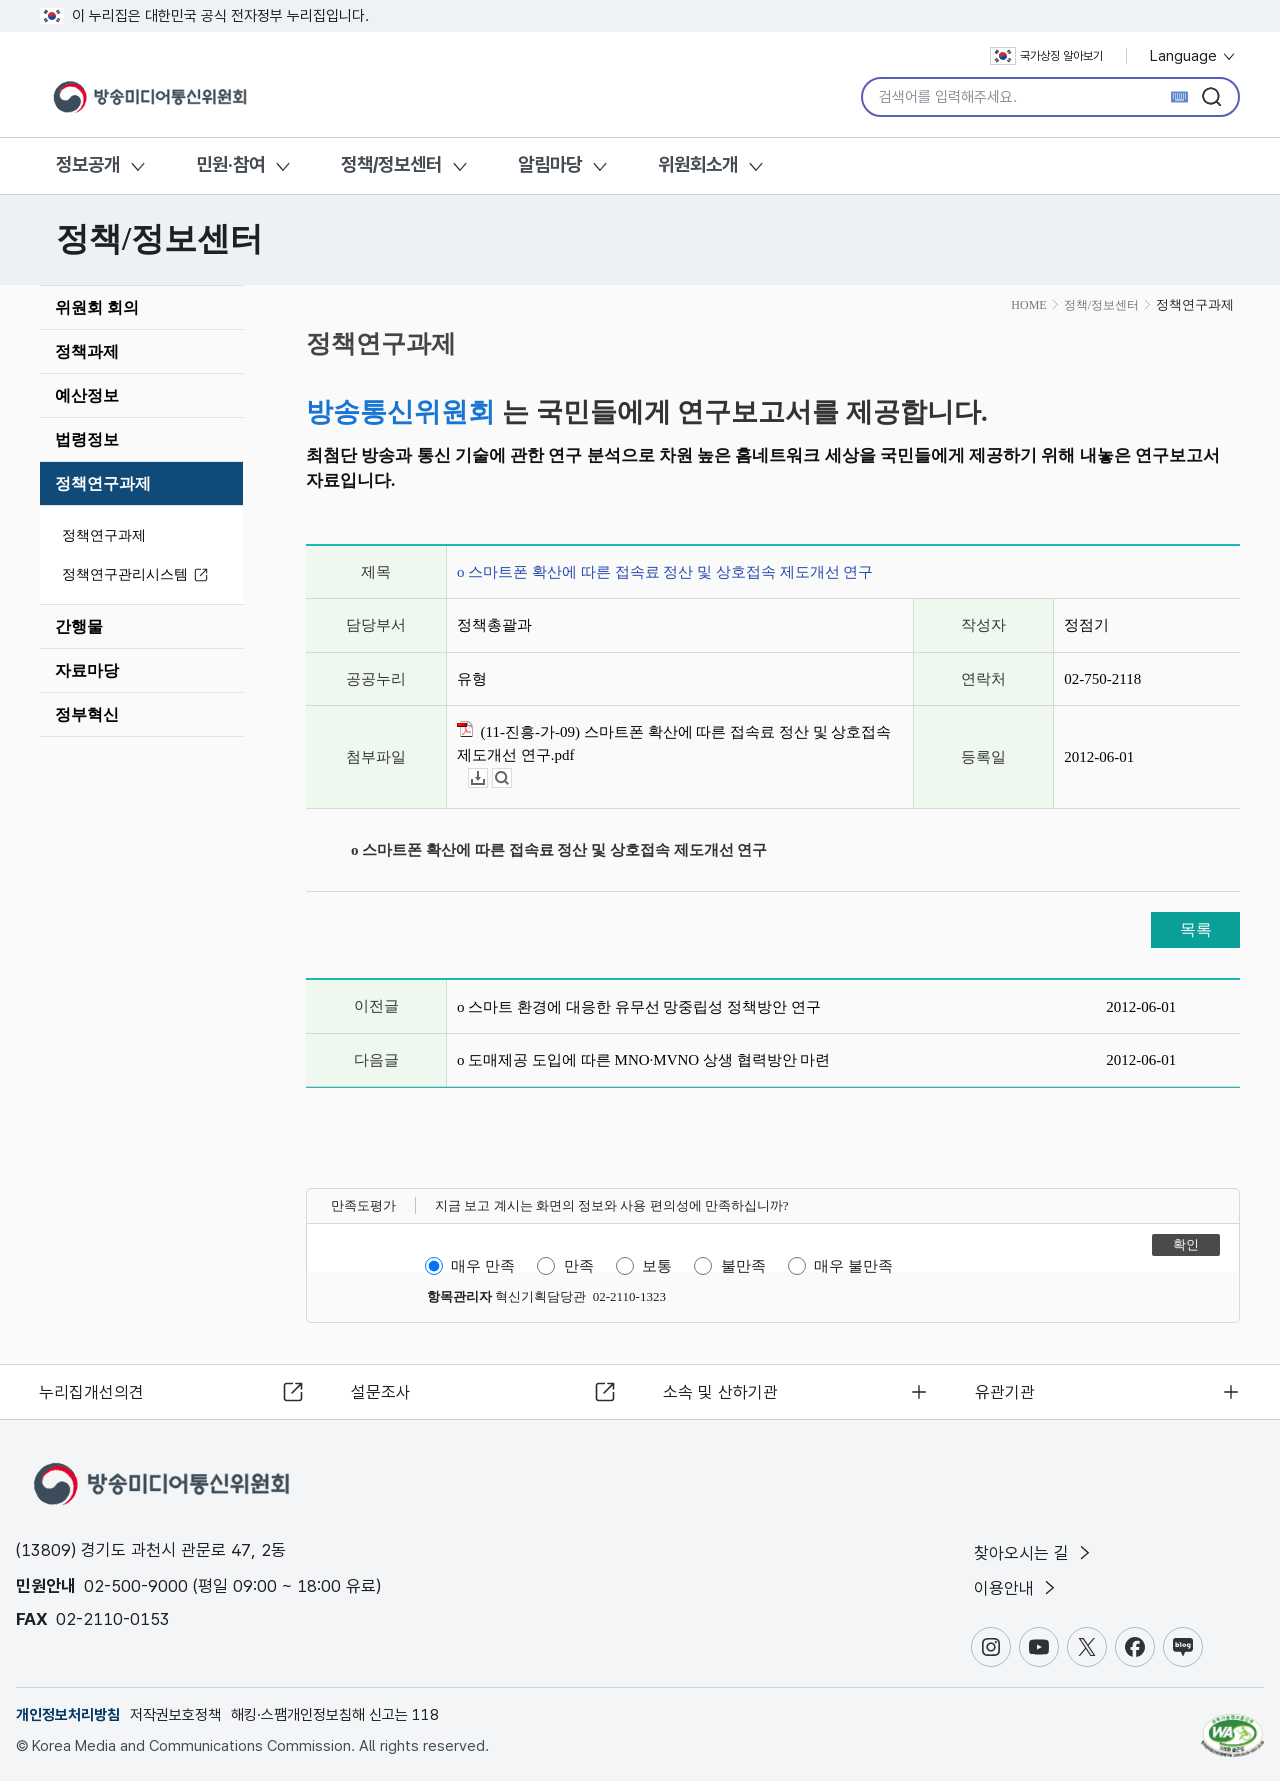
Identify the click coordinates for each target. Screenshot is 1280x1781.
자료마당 (87, 670)
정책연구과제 (103, 483)
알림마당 (550, 164)
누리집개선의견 (93, 1390)
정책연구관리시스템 (138, 575)
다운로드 (487, 778)
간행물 (79, 626)
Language (1193, 56)
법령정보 (87, 439)
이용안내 (1016, 1588)
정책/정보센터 (391, 164)
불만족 (743, 1266)
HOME (1028, 305)
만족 (579, 1266)
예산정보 (87, 395)
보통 (657, 1266)
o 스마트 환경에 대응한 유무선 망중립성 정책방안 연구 (639, 1007)
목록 (1196, 929)
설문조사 (382, 1390)
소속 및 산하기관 (721, 1390)
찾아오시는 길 (1034, 1552)
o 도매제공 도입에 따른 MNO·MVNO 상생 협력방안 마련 (643, 1060)
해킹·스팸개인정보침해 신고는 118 (335, 1715)
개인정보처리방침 (68, 1715)
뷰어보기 (511, 778)
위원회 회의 (97, 307)
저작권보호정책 (175, 1715)
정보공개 (88, 164)
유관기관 (1006, 1390)
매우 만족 (483, 1266)
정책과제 (87, 351)
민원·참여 (230, 164)
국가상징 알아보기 (1046, 56)
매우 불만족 (853, 1266)
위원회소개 (698, 164)
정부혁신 (87, 714)
